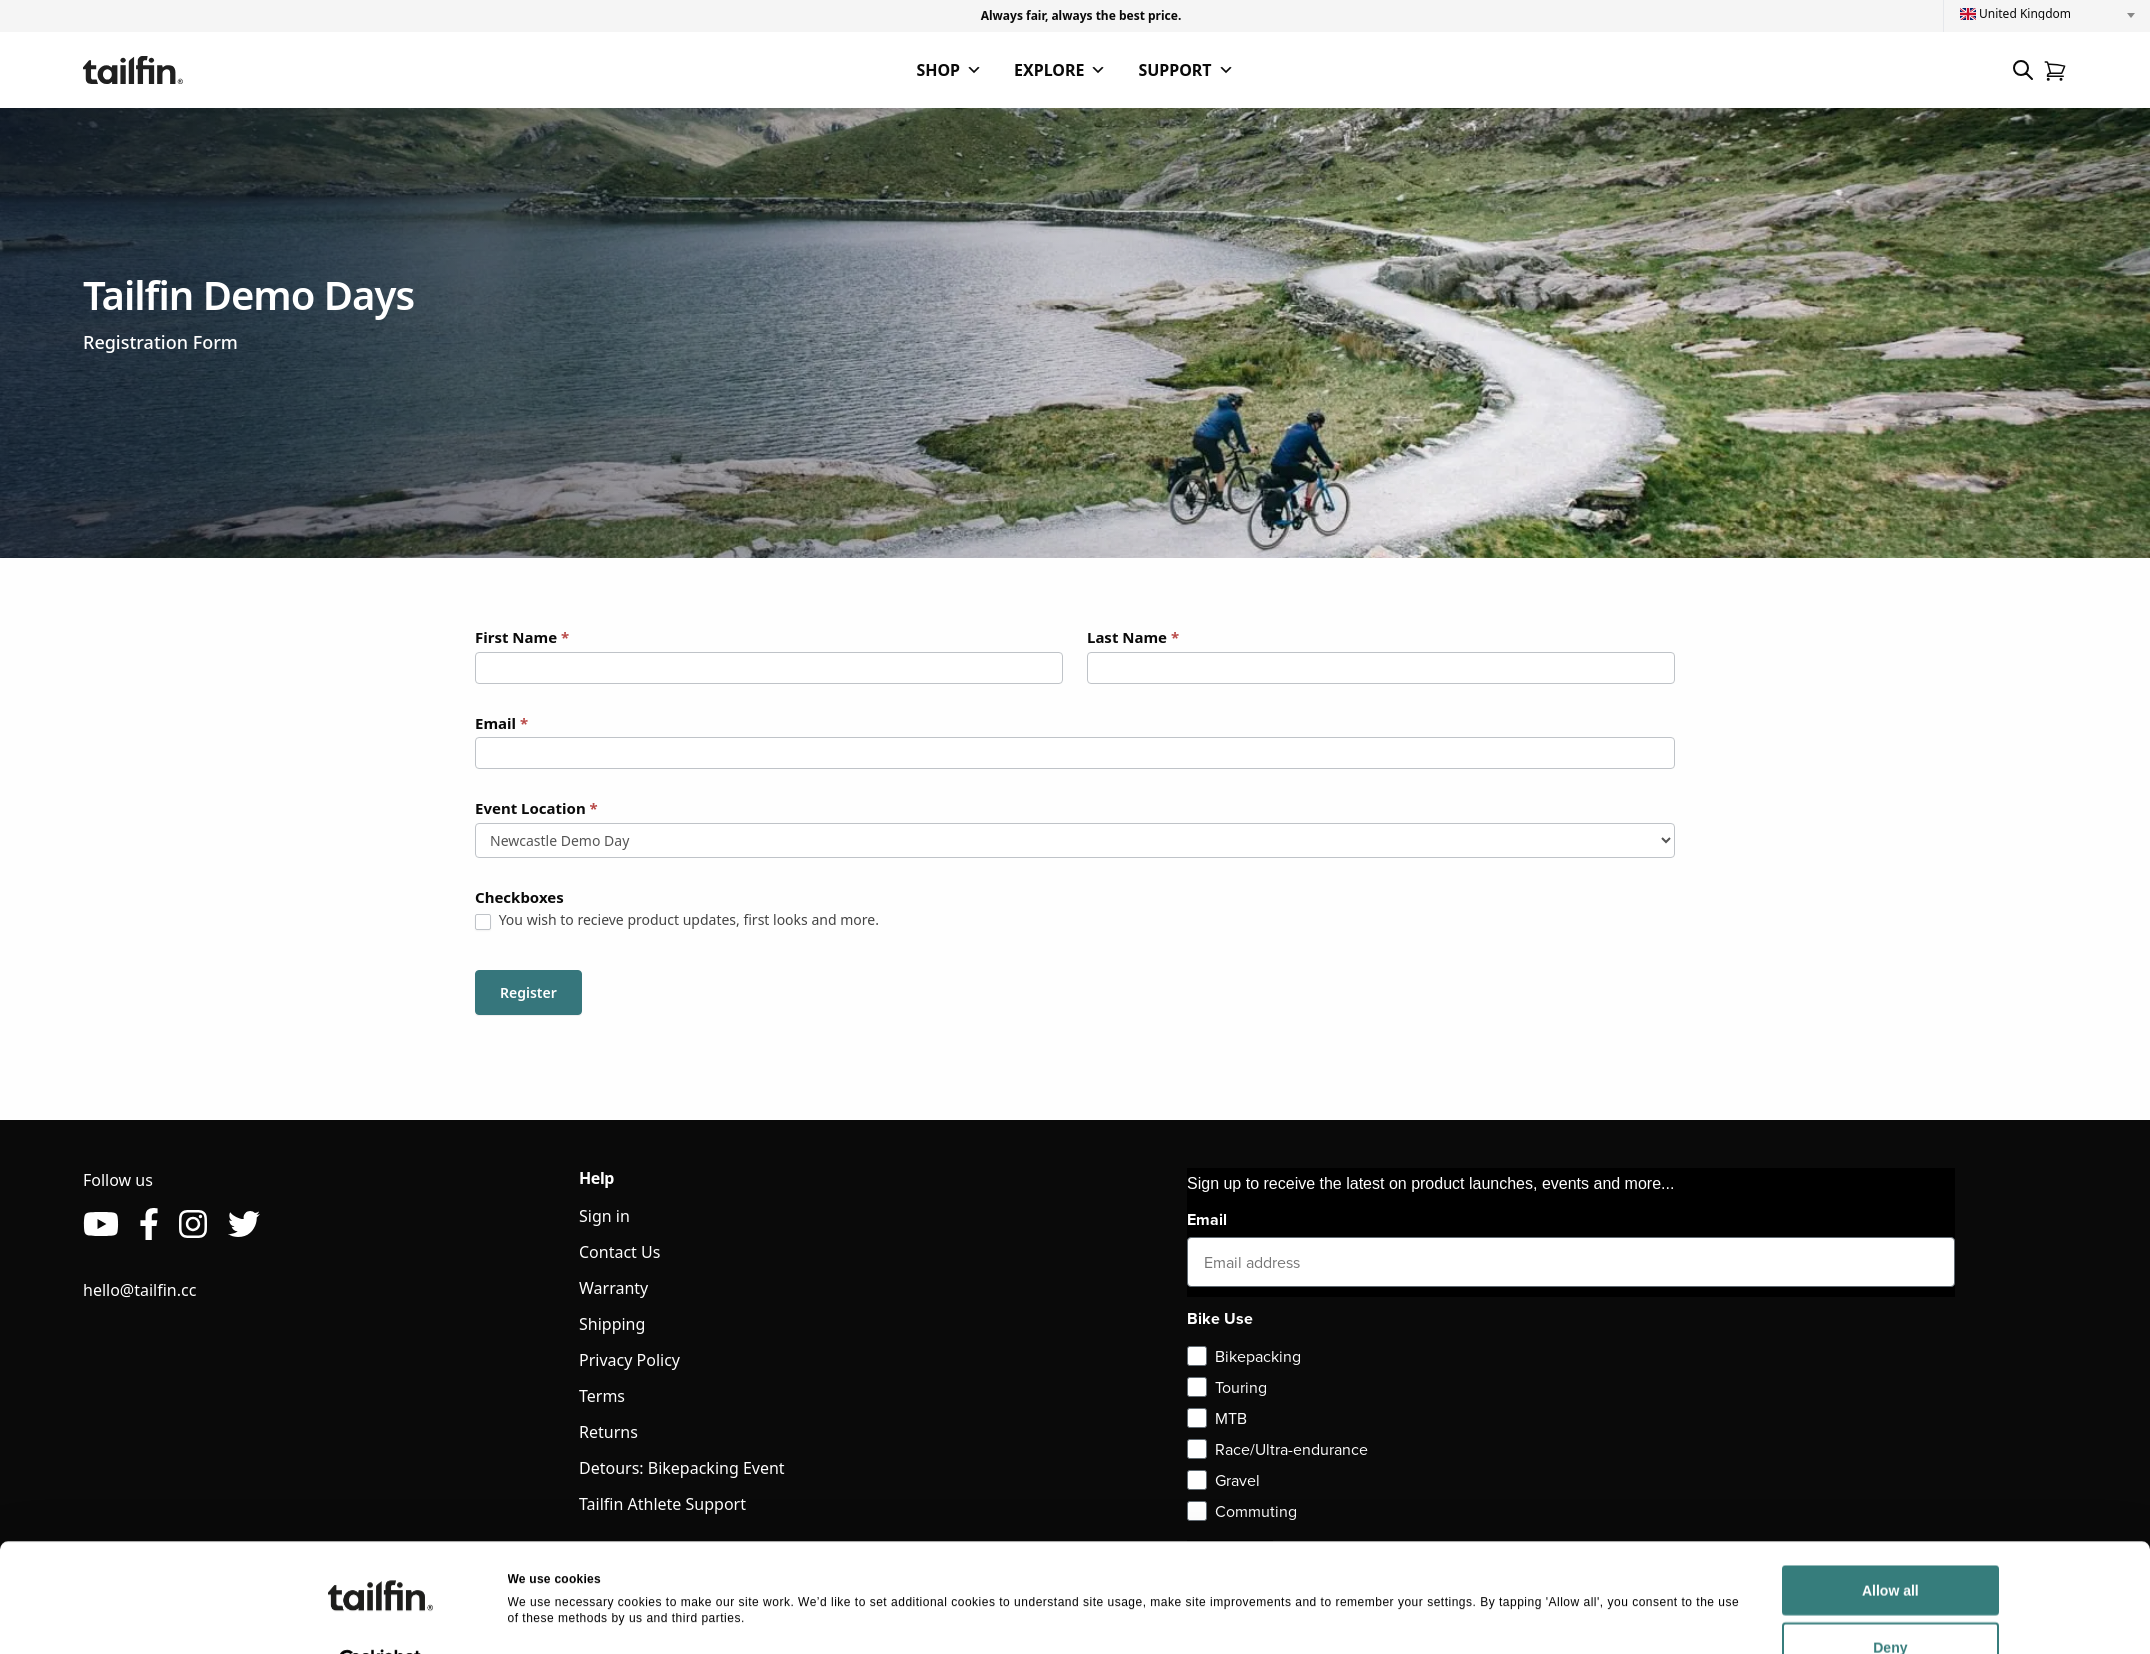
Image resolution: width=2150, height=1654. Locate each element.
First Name (522, 637)
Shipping (612, 1324)
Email (501, 723)
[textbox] (2047, 14)
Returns (608, 1432)
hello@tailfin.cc (139, 1290)
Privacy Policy (629, 1360)
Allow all (1732, 1548)
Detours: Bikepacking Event (682, 1468)
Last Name (1133, 637)
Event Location (536, 808)
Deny (1732, 1605)
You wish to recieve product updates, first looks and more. (677, 920)
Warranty (613, 1288)
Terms (602, 1396)
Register (528, 992)
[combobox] (2047, 14)
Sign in (604, 1216)
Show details (545, 1617)
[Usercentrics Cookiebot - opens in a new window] (380, 1618)
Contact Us (619, 1252)
